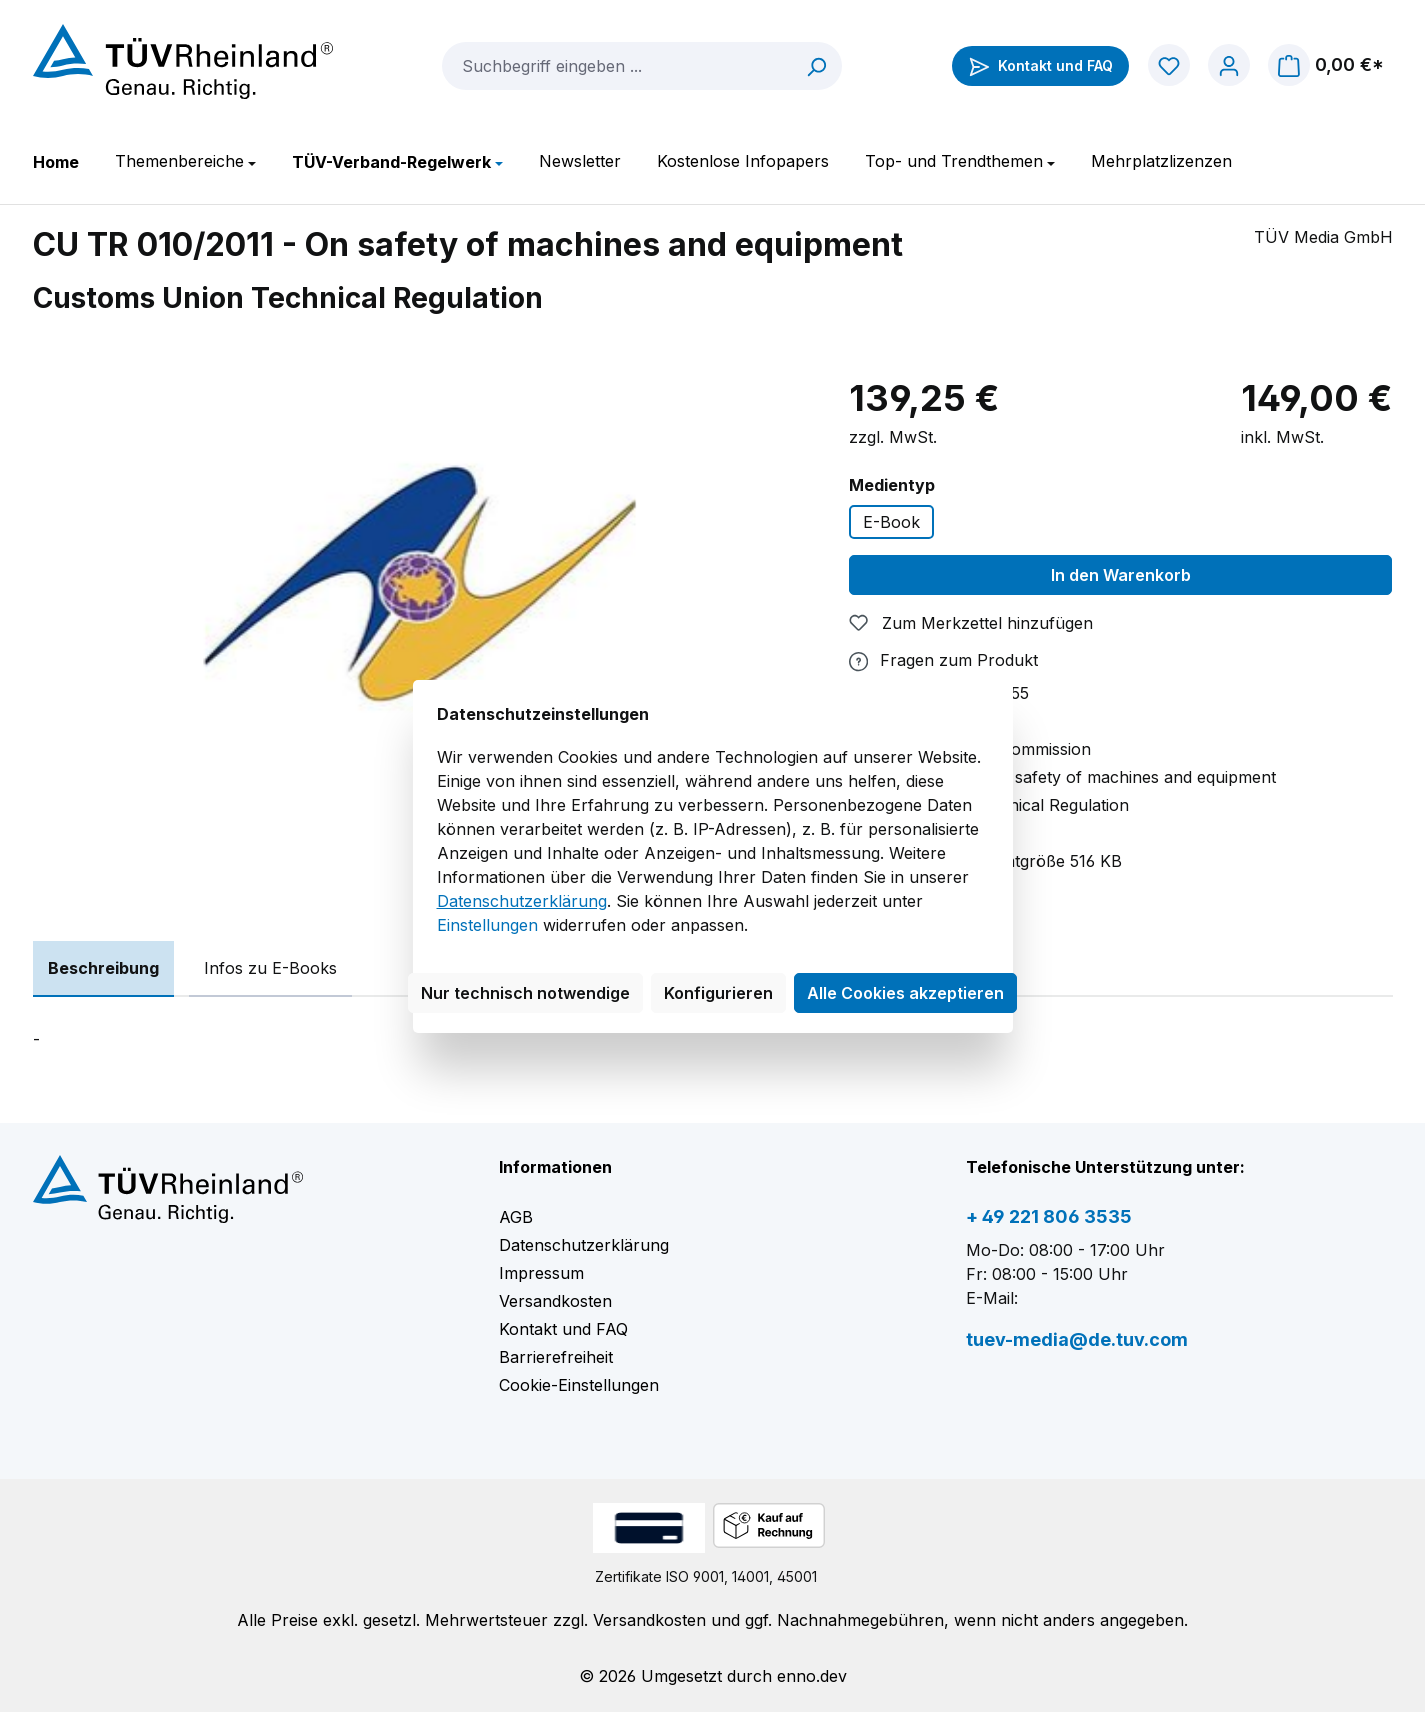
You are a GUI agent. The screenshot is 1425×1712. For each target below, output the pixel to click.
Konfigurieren (718, 993)
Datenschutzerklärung (522, 901)
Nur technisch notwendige (525, 993)
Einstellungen (487, 925)
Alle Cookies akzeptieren (905, 993)
